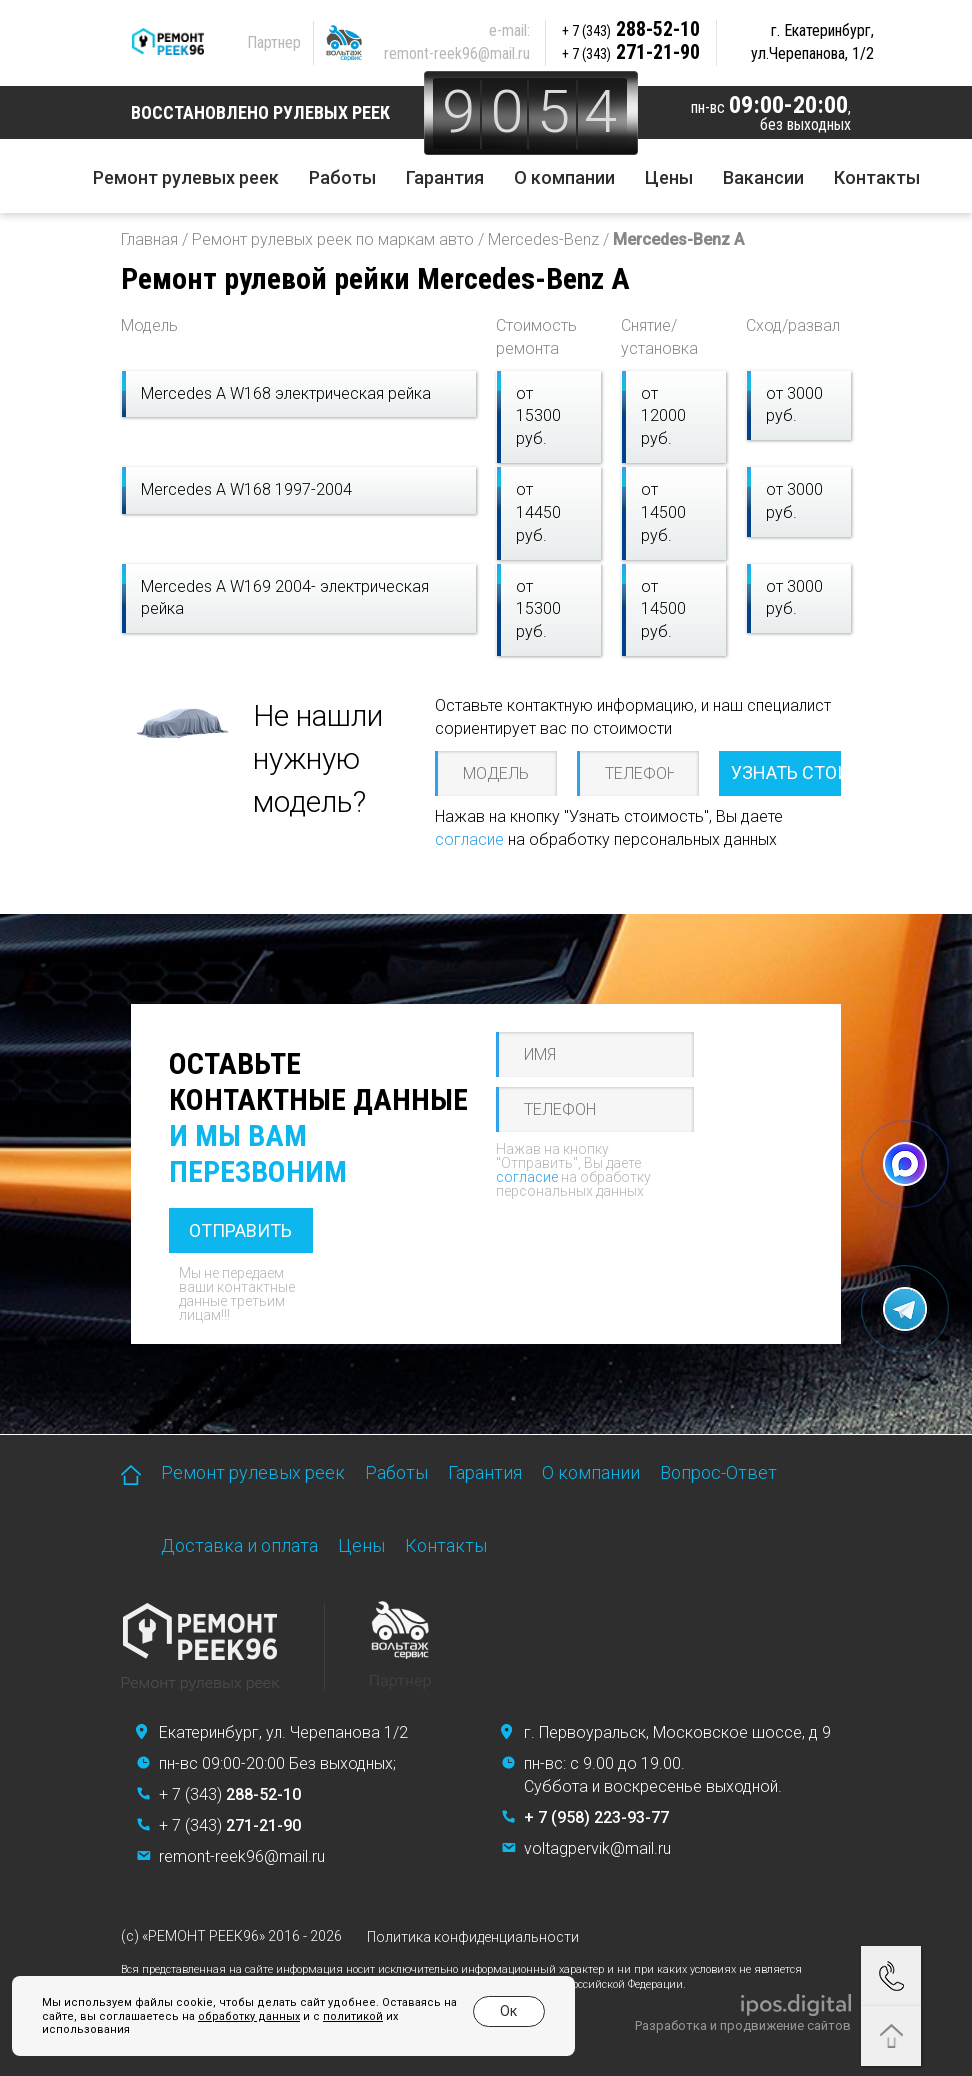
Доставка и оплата (239, 1545)
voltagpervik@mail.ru (597, 1848)
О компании (564, 177)
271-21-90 (632, 52)
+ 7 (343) (230, 1794)
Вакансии (763, 177)
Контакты (877, 177)
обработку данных (249, 2016)
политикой (353, 2016)
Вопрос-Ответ (718, 1472)
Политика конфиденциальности (473, 1937)
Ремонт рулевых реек (186, 177)
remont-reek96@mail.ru (458, 53)
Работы (342, 177)
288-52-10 (632, 29)
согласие (469, 839)
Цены (669, 177)
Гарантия (445, 177)
